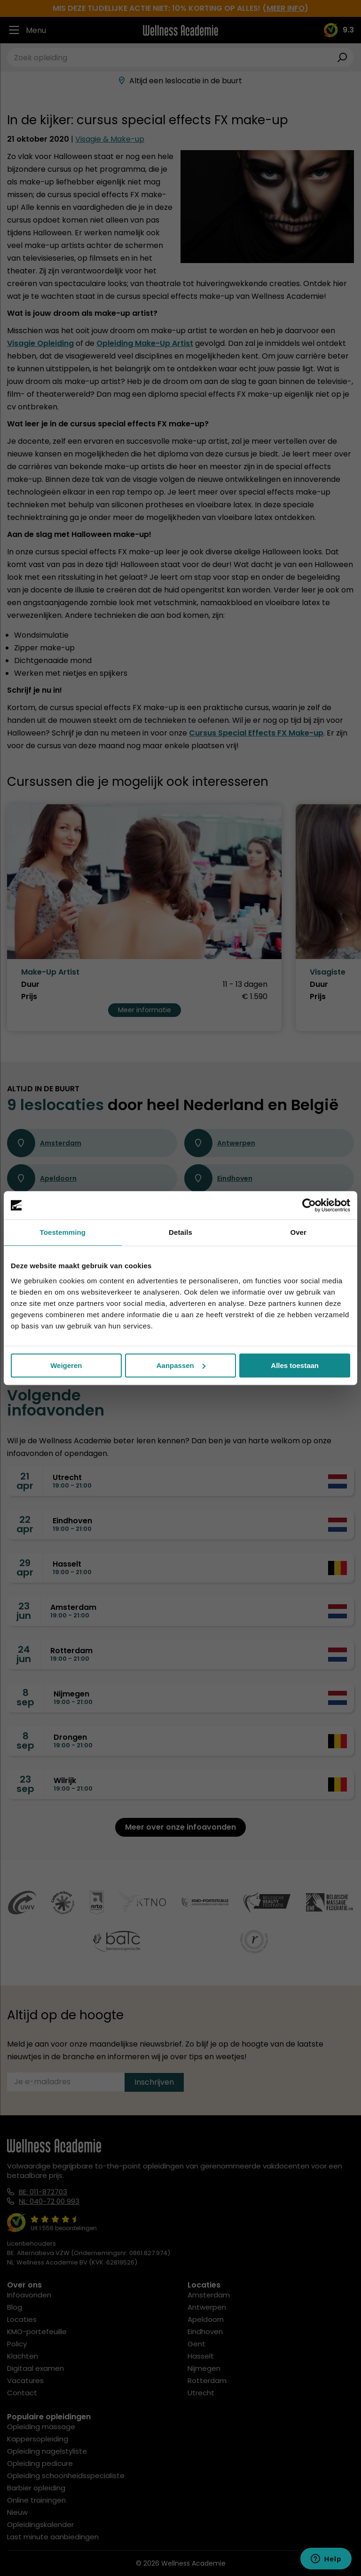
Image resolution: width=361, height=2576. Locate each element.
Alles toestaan (295, 1365)
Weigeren (66, 1365)
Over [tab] (298, 1232)
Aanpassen (181, 1365)
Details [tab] (180, 1232)
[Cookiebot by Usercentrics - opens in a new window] (309, 1205)
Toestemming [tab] (63, 1232)
